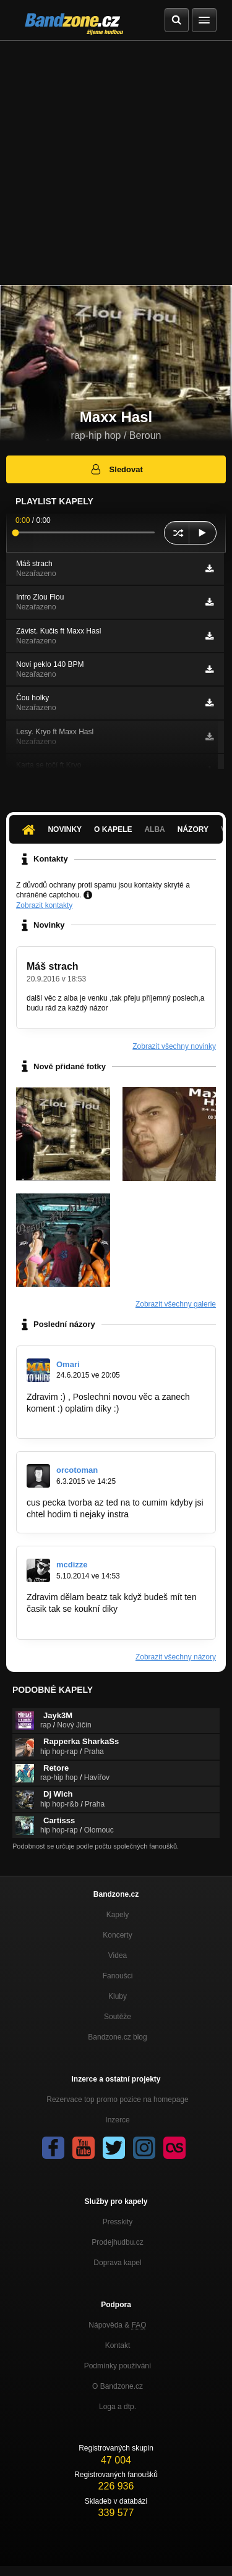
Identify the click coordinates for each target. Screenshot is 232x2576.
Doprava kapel (117, 2262)
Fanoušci (118, 1976)
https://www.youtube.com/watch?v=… (99, 1420)
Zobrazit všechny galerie (175, 1304)
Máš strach (53, 966)
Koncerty (117, 1935)
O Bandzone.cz (117, 2386)
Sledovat (116, 469)
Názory (193, 829)
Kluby (117, 1996)
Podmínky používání (118, 2366)
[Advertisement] (116, 163)
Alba (154, 829)
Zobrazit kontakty (44, 905)
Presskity (118, 2222)
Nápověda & (117, 2325)
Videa (117, 1955)
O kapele (113, 829)
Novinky (65, 829)
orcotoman (77, 1470)
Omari (68, 1364)
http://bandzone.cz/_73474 (78, 1620)
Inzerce (117, 2120)
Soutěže (117, 2016)
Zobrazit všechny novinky (174, 1046)
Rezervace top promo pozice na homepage (117, 2099)
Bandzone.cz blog (117, 2037)
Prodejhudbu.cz (117, 2242)
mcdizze (72, 1564)
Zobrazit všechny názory (175, 1657)
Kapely (117, 1914)
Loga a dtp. (117, 2406)
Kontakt (118, 2345)
